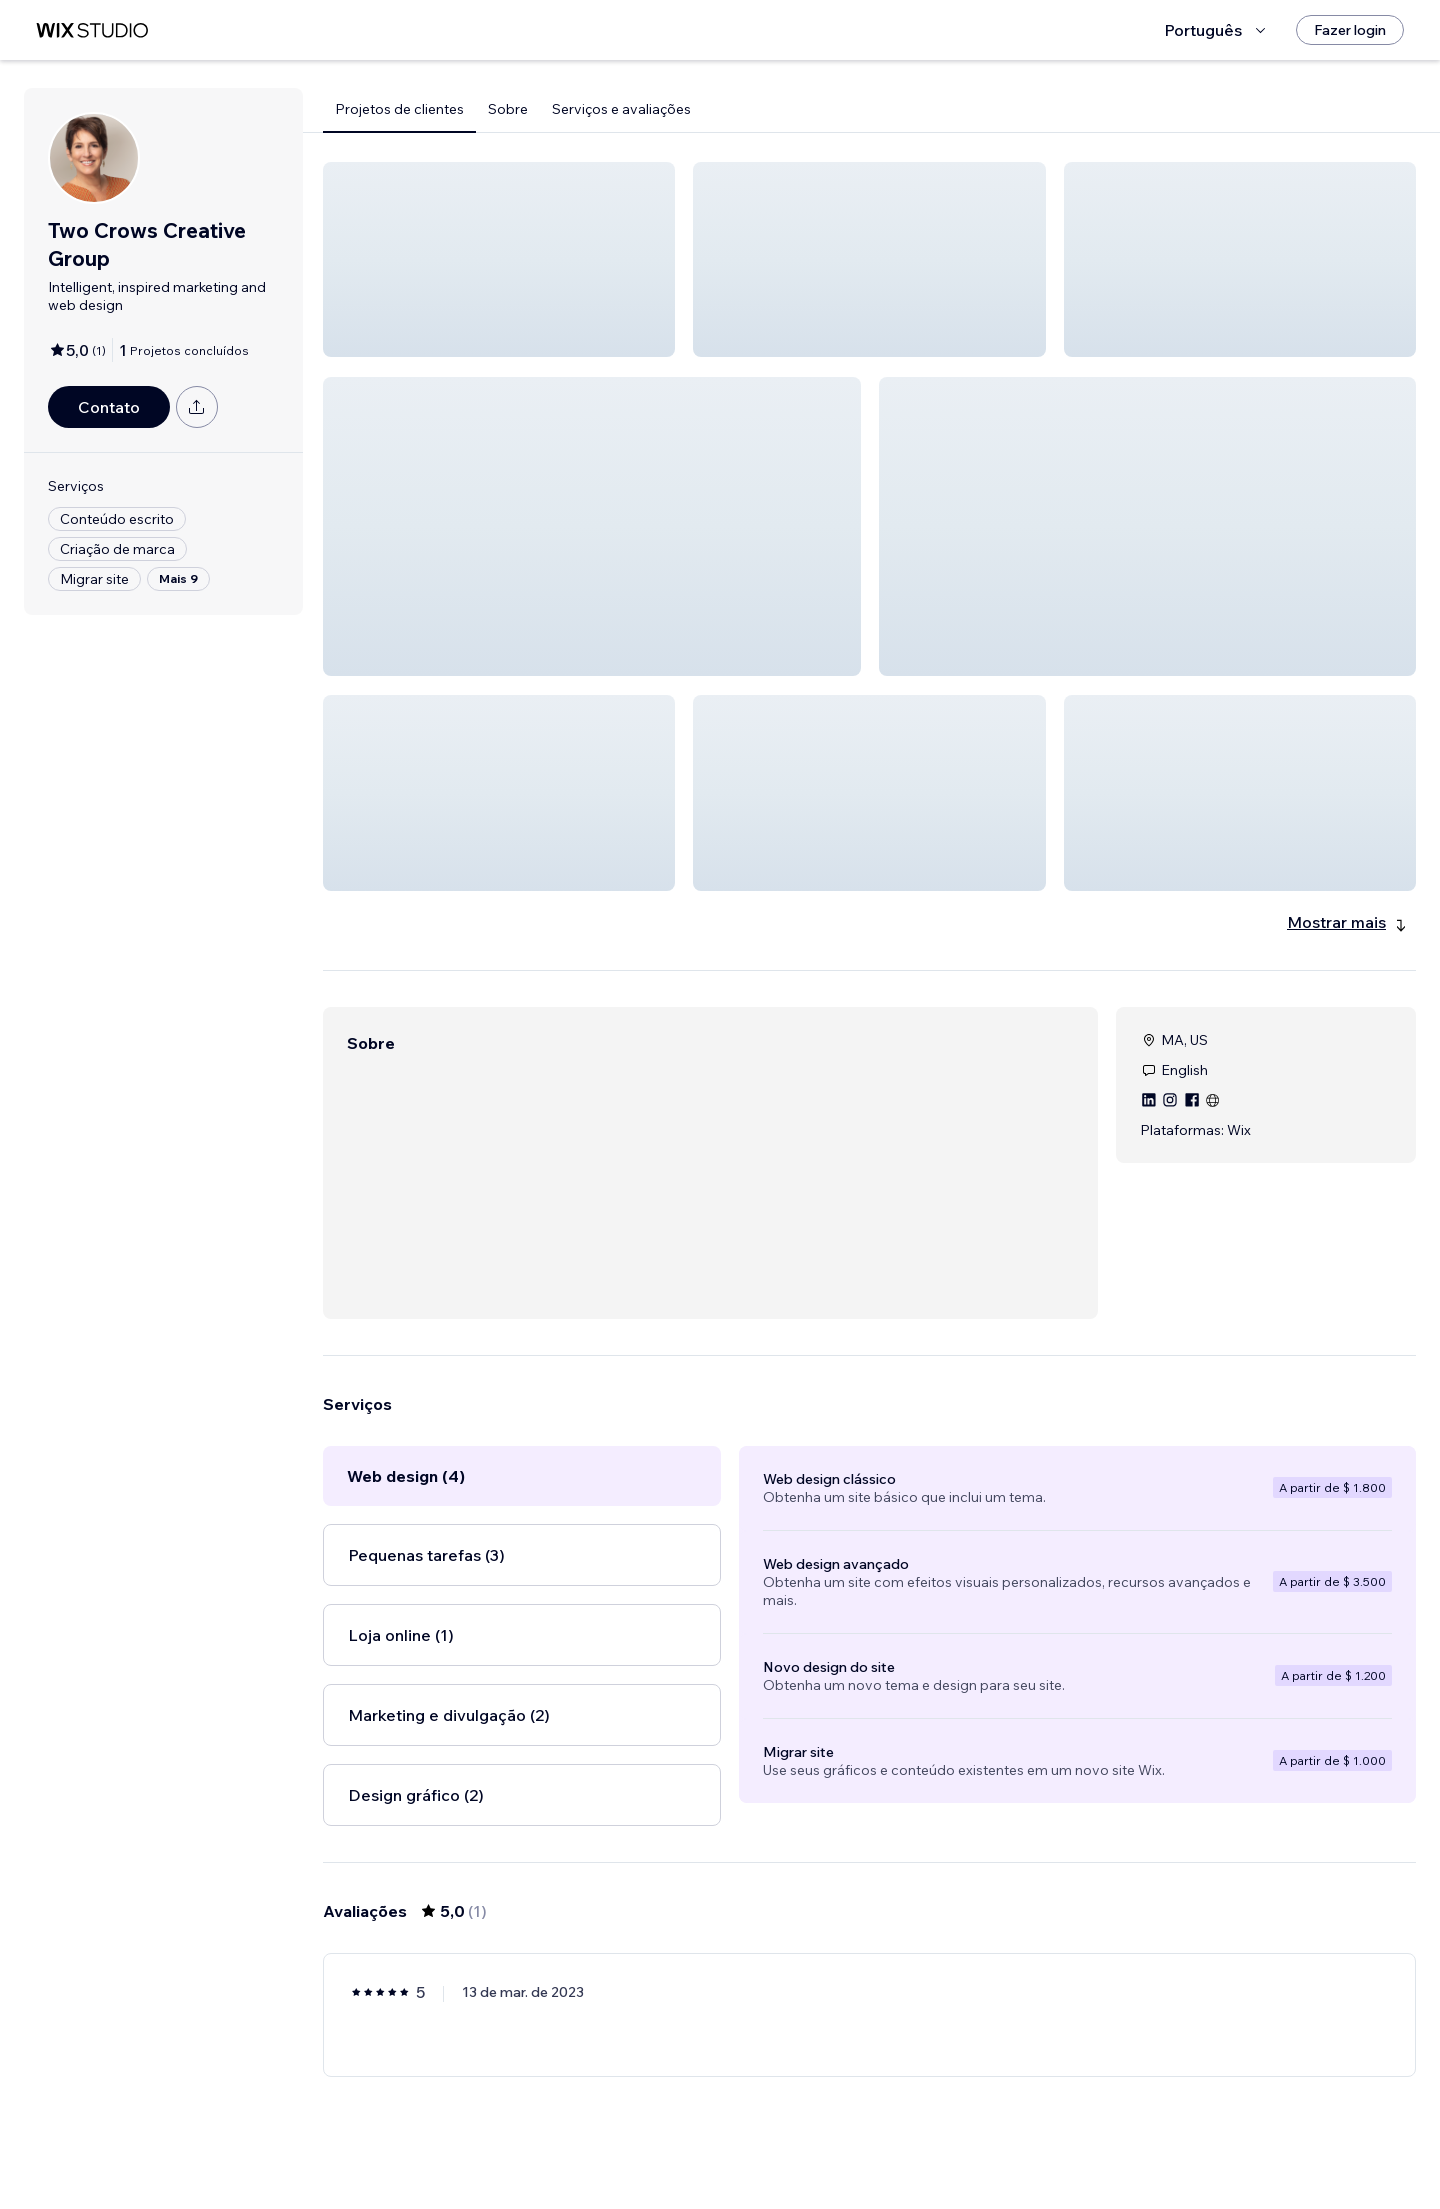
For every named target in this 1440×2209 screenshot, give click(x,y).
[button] (499, 259)
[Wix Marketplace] (92, 30)
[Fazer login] (1350, 30)
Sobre (508, 109)
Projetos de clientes (399, 109)
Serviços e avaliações (621, 109)
